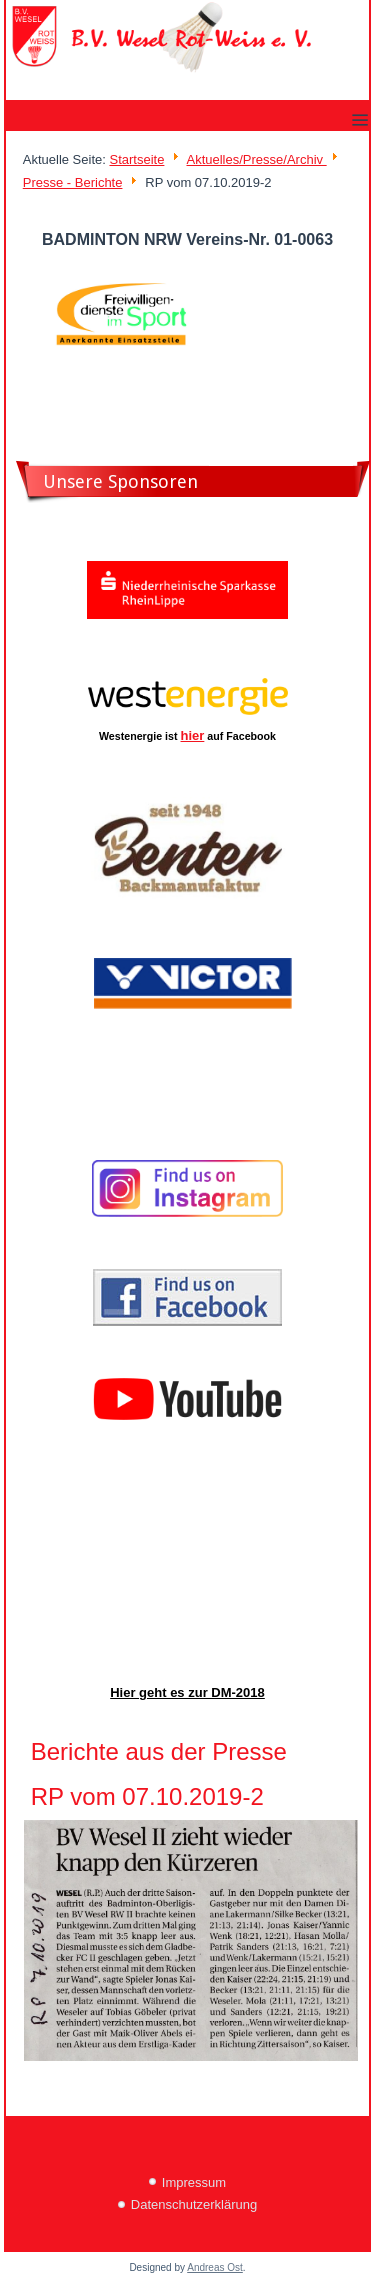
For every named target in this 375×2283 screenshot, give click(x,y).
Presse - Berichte (73, 182)
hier (193, 735)
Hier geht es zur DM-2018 (187, 1692)
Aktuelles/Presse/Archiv (256, 159)
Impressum (194, 2182)
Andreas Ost (215, 2267)
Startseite (136, 159)
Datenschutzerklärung (194, 2204)
